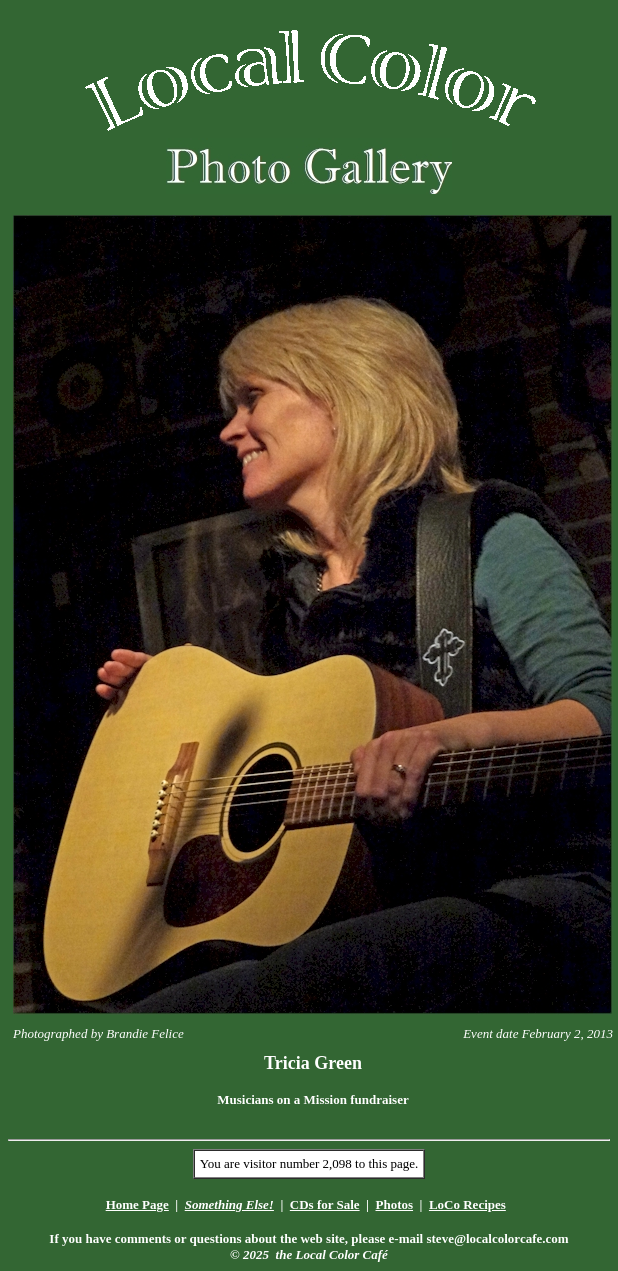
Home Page (137, 1204)
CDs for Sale (325, 1204)
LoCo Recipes (467, 1204)
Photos (394, 1204)
